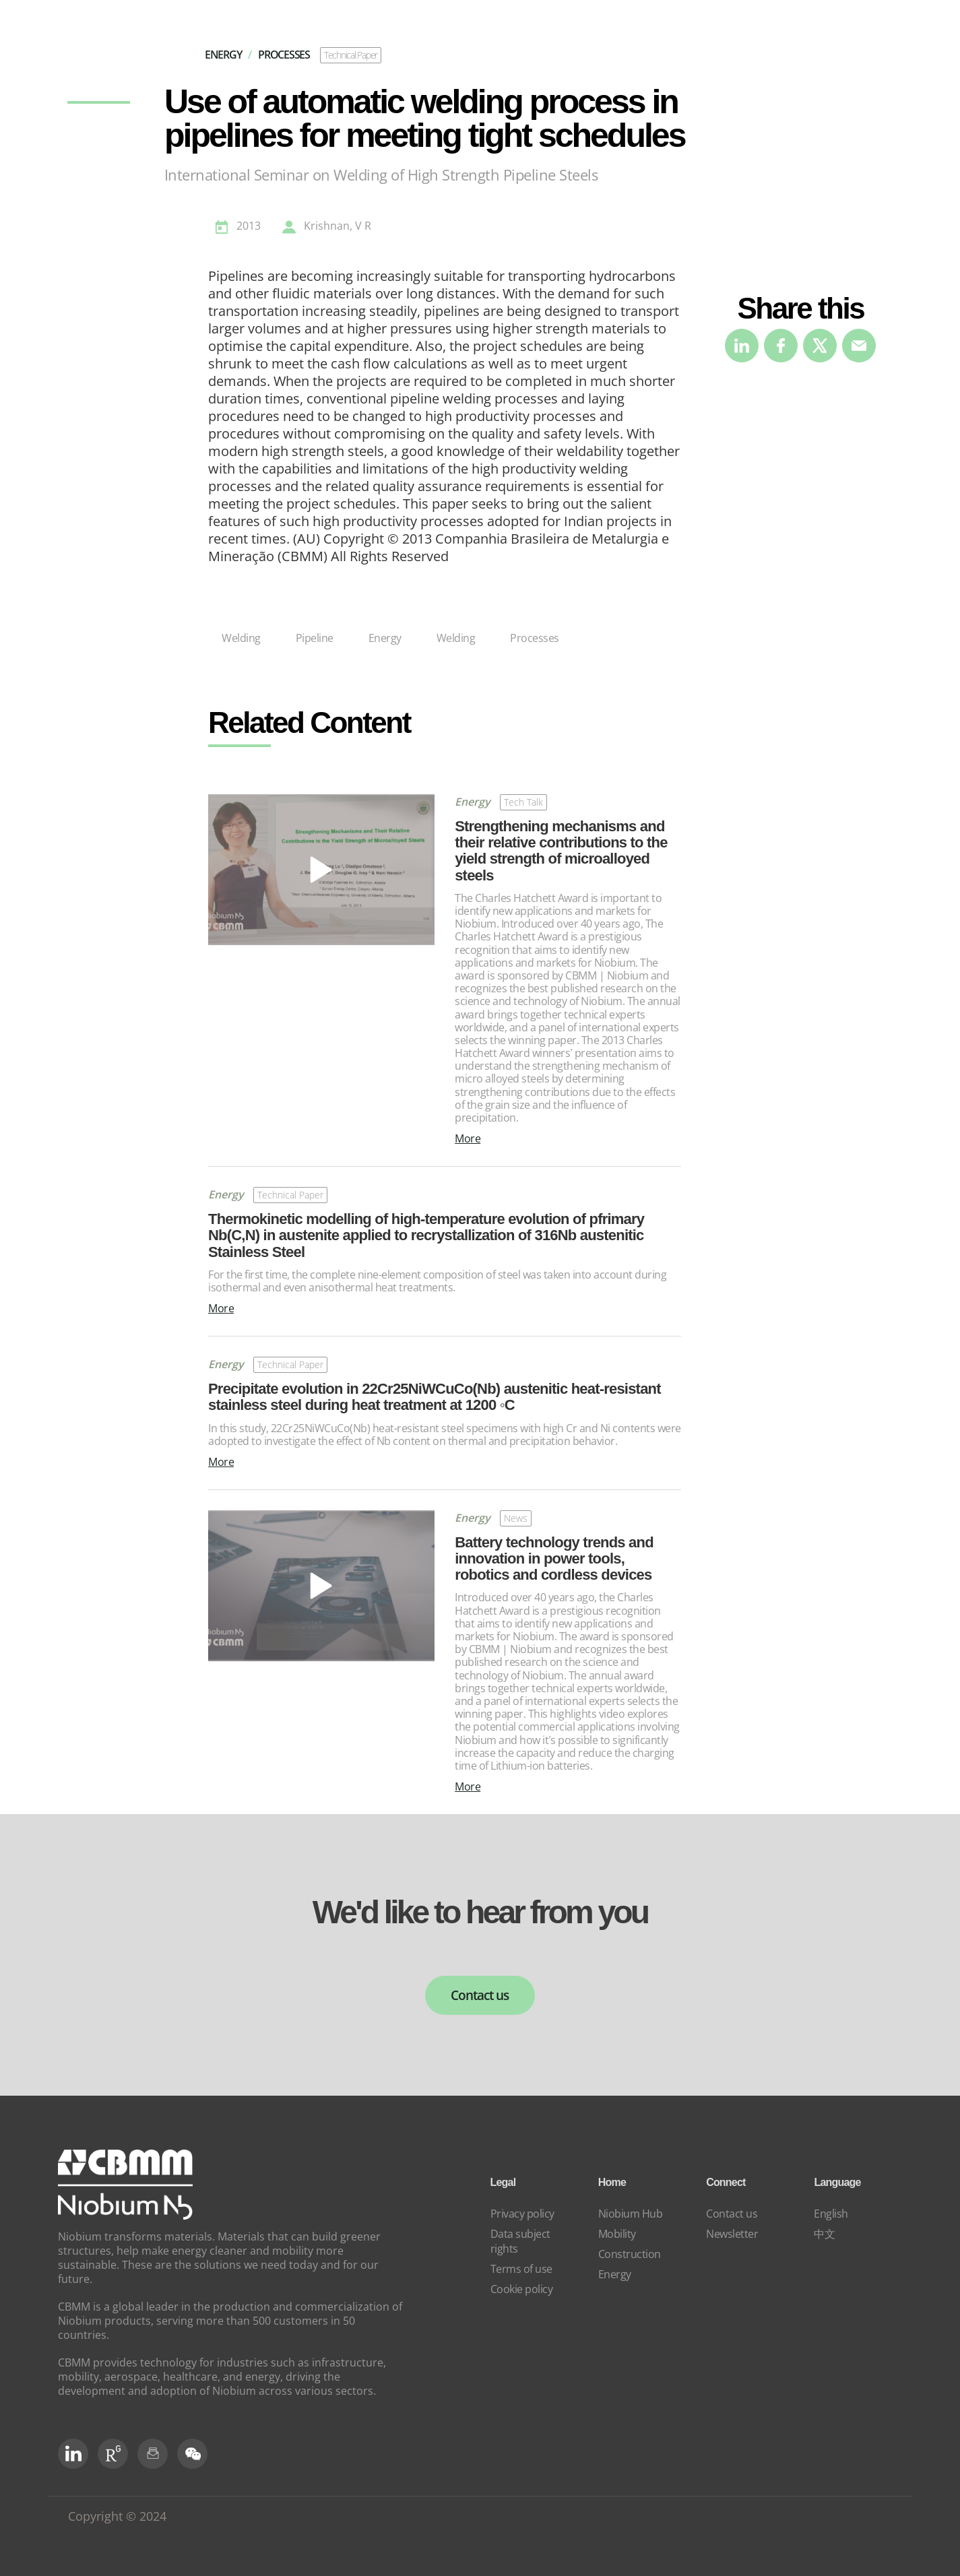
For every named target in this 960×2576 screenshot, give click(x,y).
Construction (629, 2254)
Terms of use (521, 2268)
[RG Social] (113, 2454)
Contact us (480, 1995)
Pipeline (314, 638)
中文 (824, 2233)
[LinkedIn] (73, 2454)
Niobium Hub (630, 2213)
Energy (385, 638)
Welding (241, 638)
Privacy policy (522, 2213)
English (831, 2213)
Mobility (617, 2233)
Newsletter (732, 2233)
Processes (534, 638)
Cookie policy (521, 2289)
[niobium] (125, 2215)
